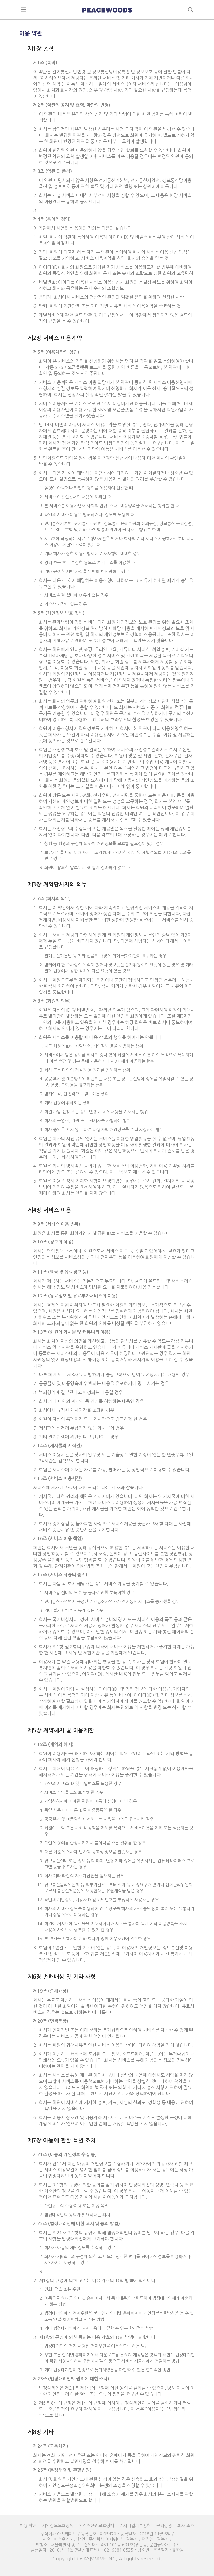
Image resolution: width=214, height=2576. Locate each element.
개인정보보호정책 (57, 2525)
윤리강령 (164, 2525)
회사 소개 (185, 2525)
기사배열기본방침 (135, 2525)
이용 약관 (28, 2525)
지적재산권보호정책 (96, 2525)
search (191, 10)
